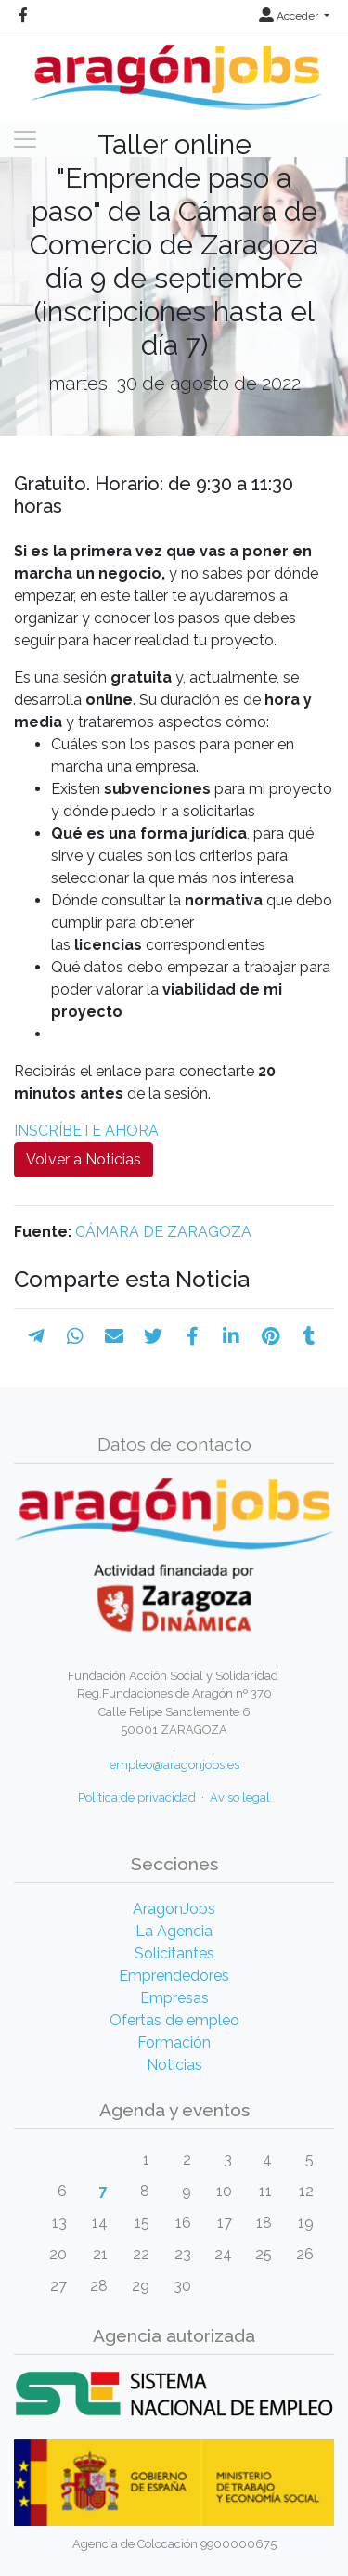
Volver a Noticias (83, 1159)
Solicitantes (174, 1953)
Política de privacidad (137, 1797)
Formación (174, 2042)
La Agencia (174, 1931)
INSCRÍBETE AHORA (86, 1130)
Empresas (174, 1998)
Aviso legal (240, 1797)
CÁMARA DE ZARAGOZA (163, 1232)
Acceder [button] (290, 15)
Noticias (174, 2065)
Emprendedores (174, 1975)
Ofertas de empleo (174, 2020)
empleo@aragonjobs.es (174, 1765)
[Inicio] (174, 70)
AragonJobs (174, 1909)
